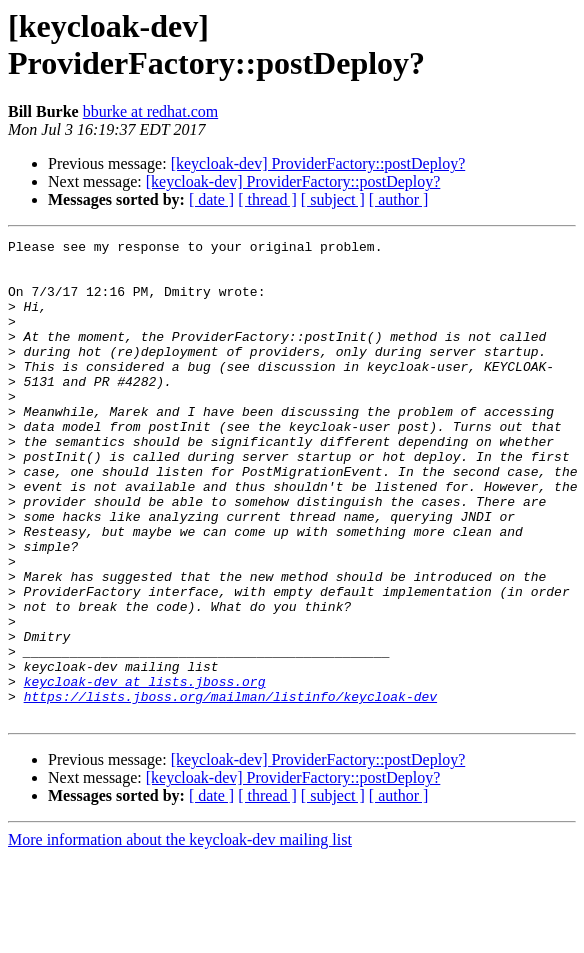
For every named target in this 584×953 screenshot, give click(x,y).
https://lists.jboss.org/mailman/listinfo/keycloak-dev (230, 789)
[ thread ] (267, 199)
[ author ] (399, 199)
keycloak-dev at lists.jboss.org (145, 771)
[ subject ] (333, 199)
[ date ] (211, 199)
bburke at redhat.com (151, 111)
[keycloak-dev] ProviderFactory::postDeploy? (318, 163)
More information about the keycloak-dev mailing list (180, 935)
